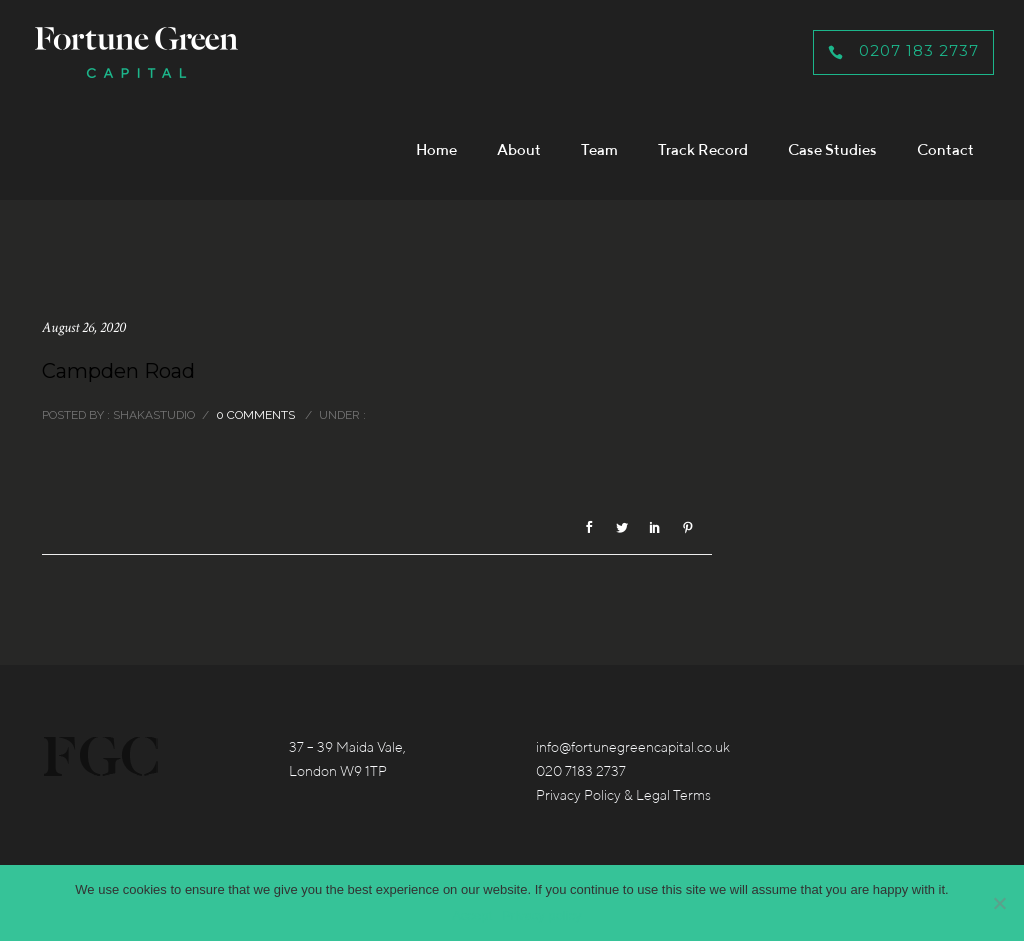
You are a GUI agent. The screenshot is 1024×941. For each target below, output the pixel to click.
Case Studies (832, 149)
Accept (472, 915)
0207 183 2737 (903, 50)
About (519, 149)
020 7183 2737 (581, 771)
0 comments (255, 415)
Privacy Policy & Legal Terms (623, 795)
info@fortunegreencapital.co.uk (633, 747)
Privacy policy (541, 915)
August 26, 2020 (84, 327)
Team (599, 149)
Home (436, 149)
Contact (945, 149)
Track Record (703, 149)
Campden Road (118, 371)
